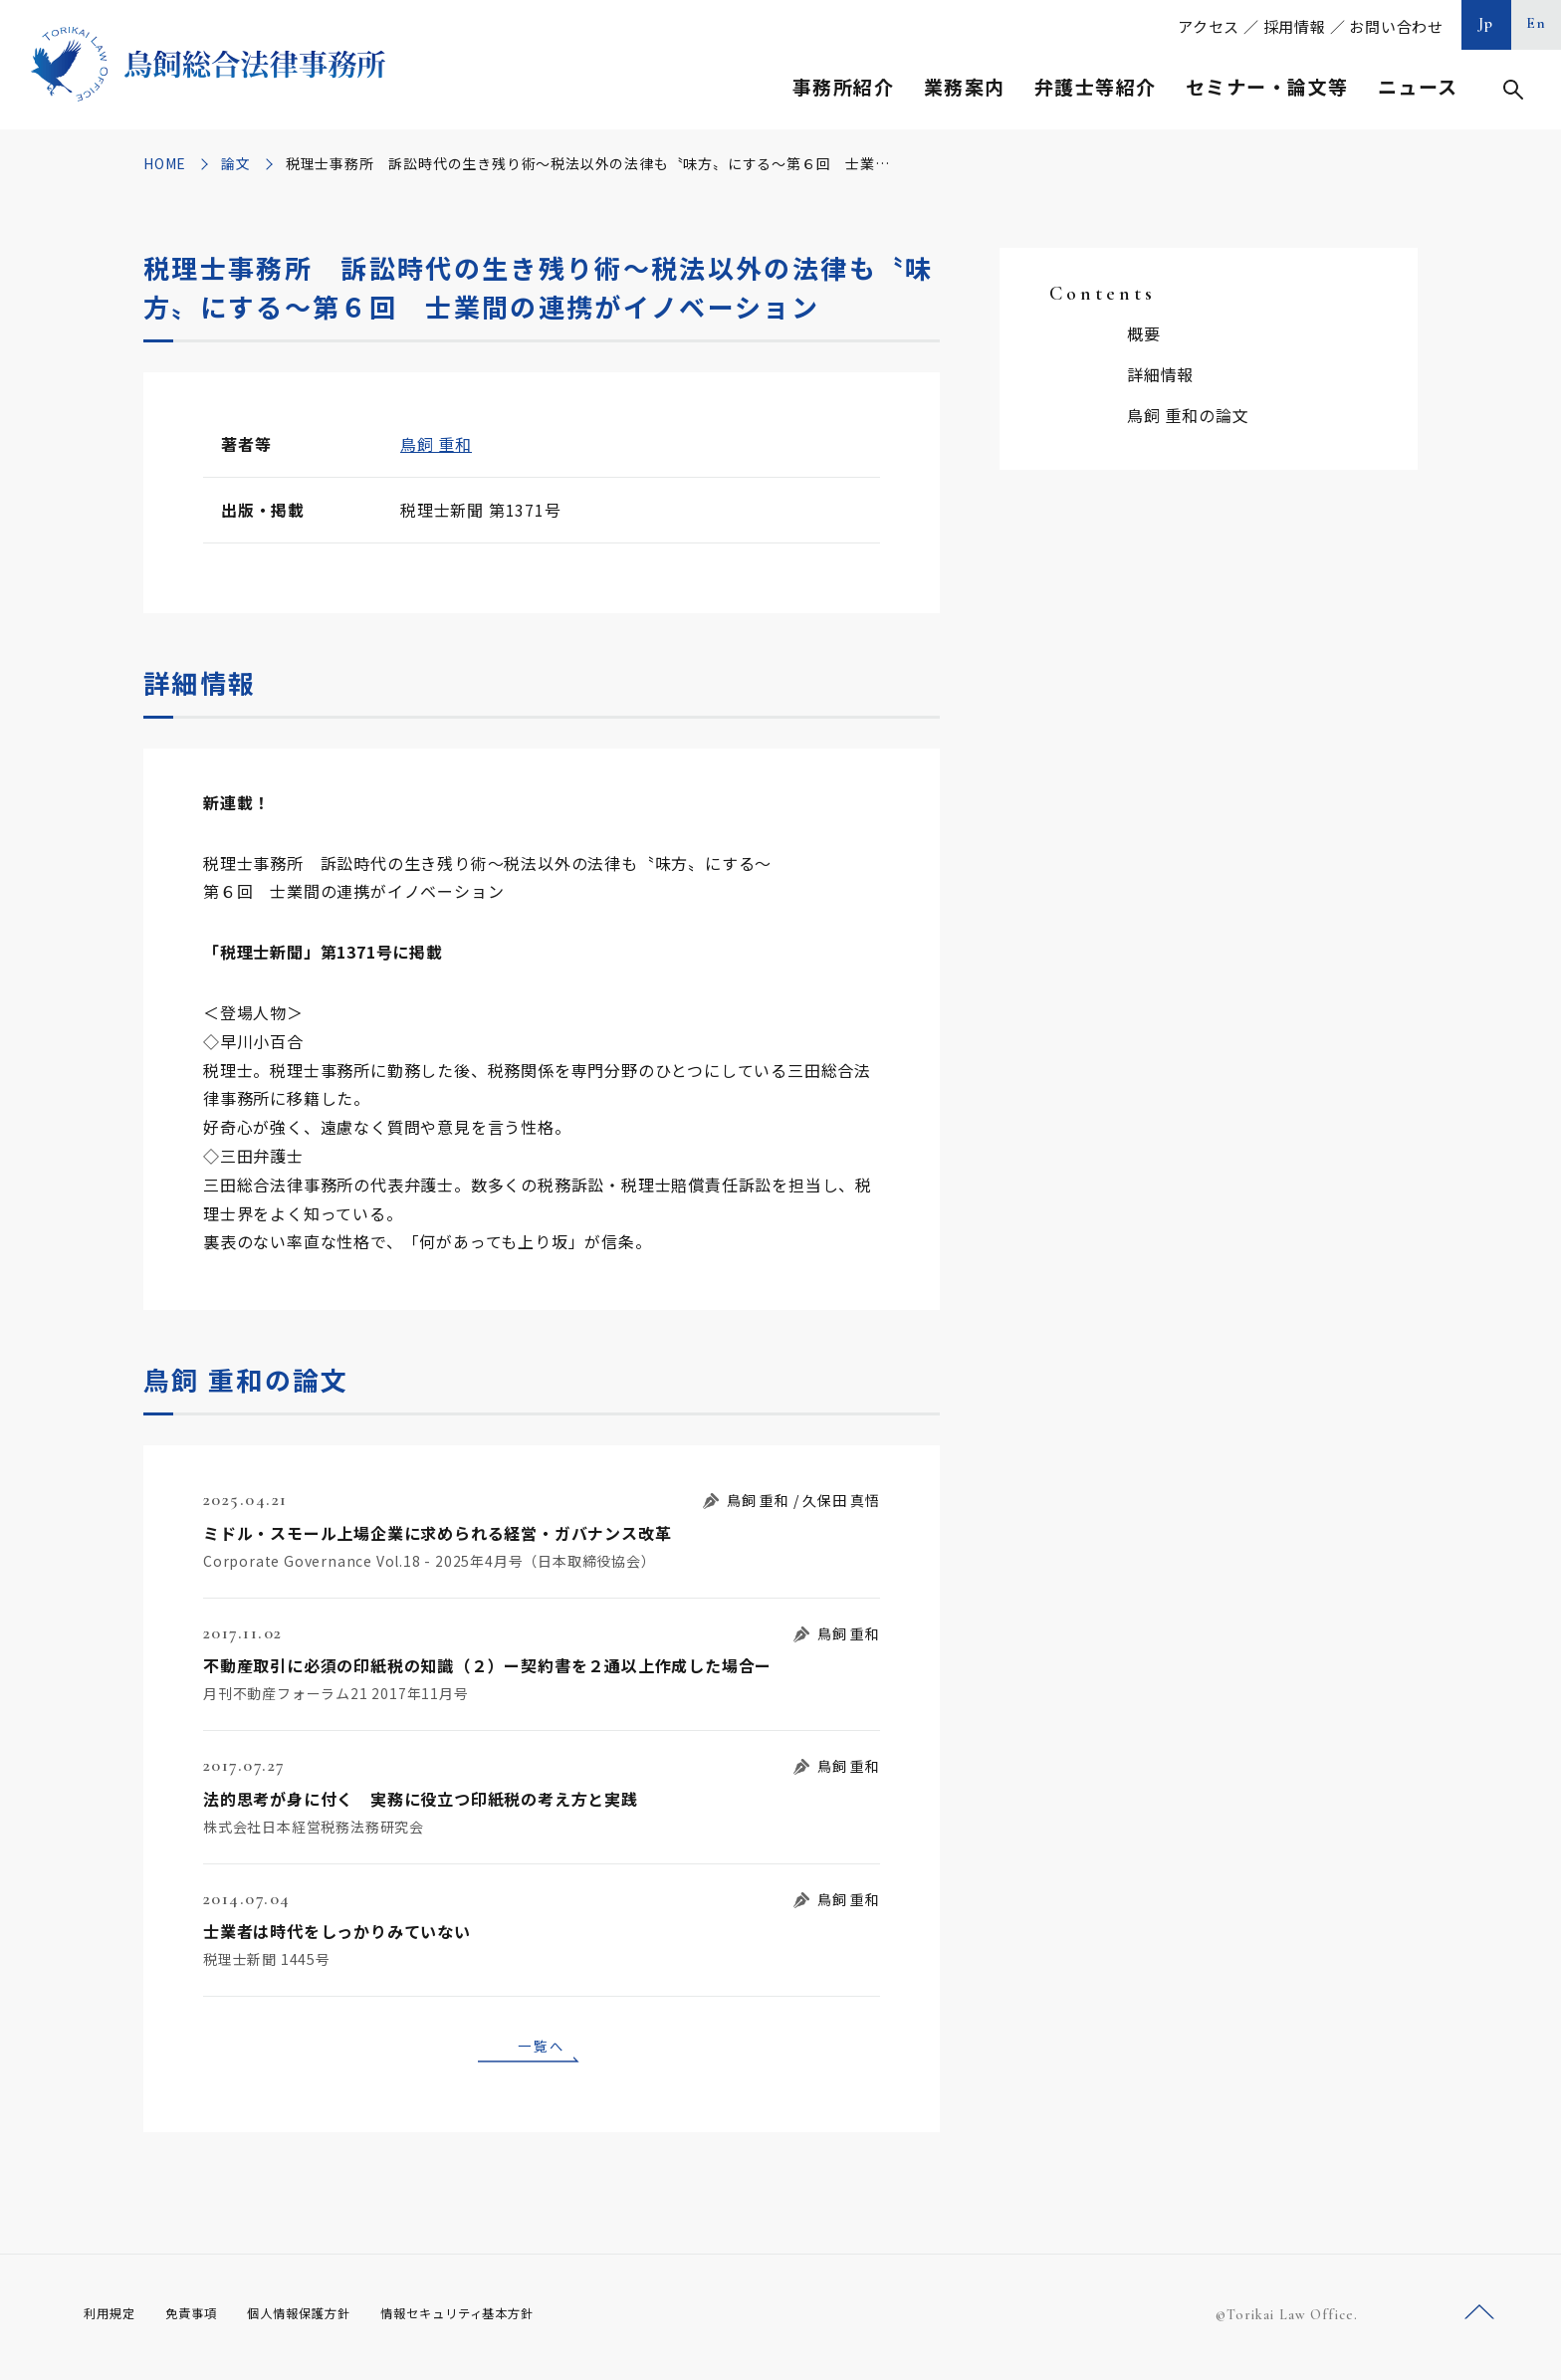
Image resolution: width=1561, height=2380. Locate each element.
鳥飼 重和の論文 (1187, 415)
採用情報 (1294, 26)
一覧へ (541, 2048)
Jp (1486, 23)
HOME (164, 163)
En (1536, 23)
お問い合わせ (1396, 26)
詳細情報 (1160, 374)
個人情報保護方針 (324, 2320)
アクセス (1208, 26)
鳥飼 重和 (436, 444)
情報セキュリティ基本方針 (503, 2320)
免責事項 (203, 2320)
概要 (1144, 333)
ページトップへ (1479, 2318)
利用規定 (113, 2320)
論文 (236, 163)
